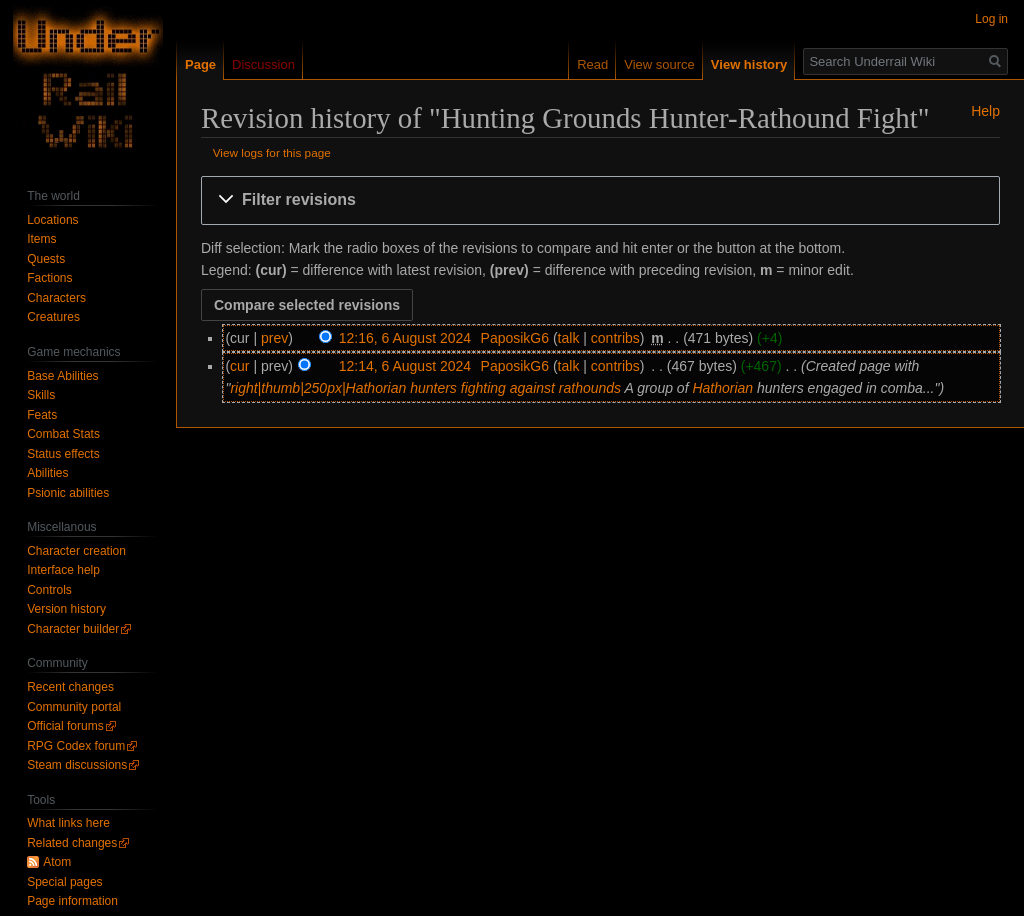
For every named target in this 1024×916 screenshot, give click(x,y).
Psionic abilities (68, 493)
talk (569, 338)
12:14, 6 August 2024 (405, 366)
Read (592, 64)
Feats (42, 415)
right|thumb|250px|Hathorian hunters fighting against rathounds (425, 388)
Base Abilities (62, 376)
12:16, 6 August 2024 (405, 338)
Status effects (63, 454)
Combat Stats (63, 434)
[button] (600, 200)
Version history (66, 609)
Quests (46, 259)
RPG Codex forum (76, 746)
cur (239, 366)
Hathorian (722, 388)
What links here (68, 823)
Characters (56, 298)
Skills (41, 395)
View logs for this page (272, 152)
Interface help (63, 570)
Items (41, 239)
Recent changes (70, 687)
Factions (49, 278)
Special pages (64, 882)
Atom (57, 862)
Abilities (47, 473)
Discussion (263, 64)
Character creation (76, 551)
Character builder (73, 629)
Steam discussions (77, 765)
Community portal (74, 707)
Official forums (65, 726)
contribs (615, 338)
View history (749, 64)
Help (985, 111)
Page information (72, 901)
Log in (991, 19)
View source (659, 64)
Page (200, 64)
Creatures (53, 317)
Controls (49, 590)
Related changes (72, 843)
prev (274, 338)
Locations (52, 220)
